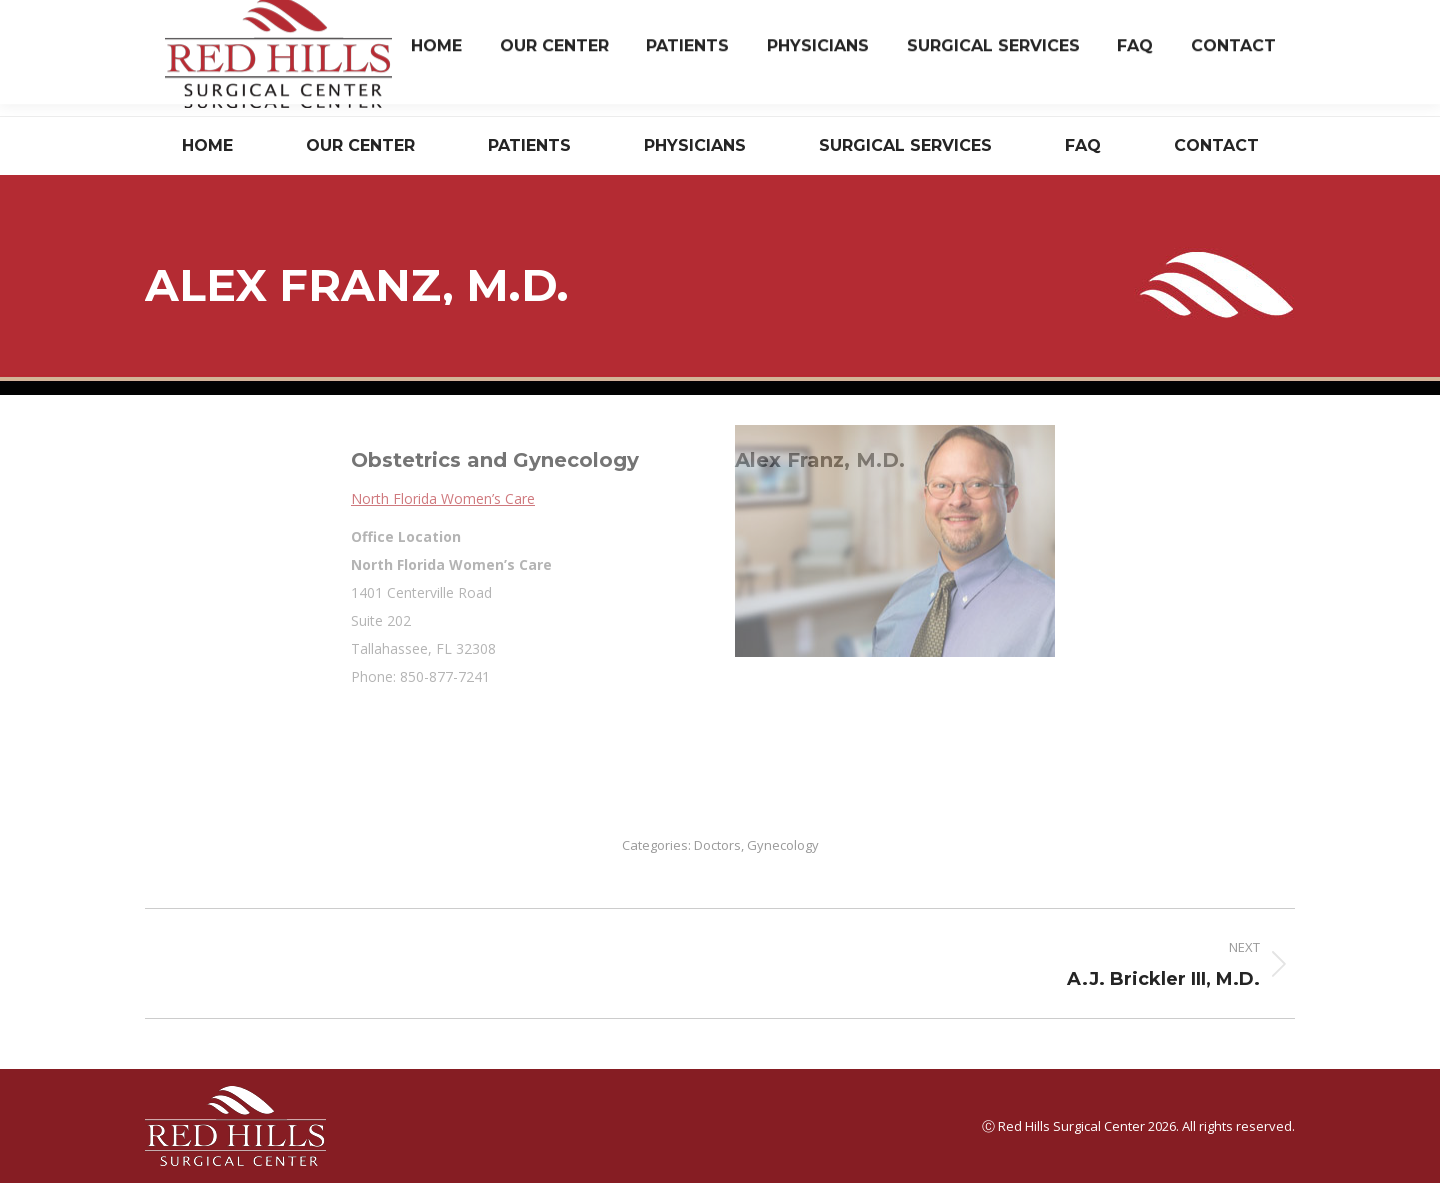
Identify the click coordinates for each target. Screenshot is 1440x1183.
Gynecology (783, 845)
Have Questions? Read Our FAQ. (1196, 73)
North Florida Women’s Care (673, 498)
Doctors (717, 845)
